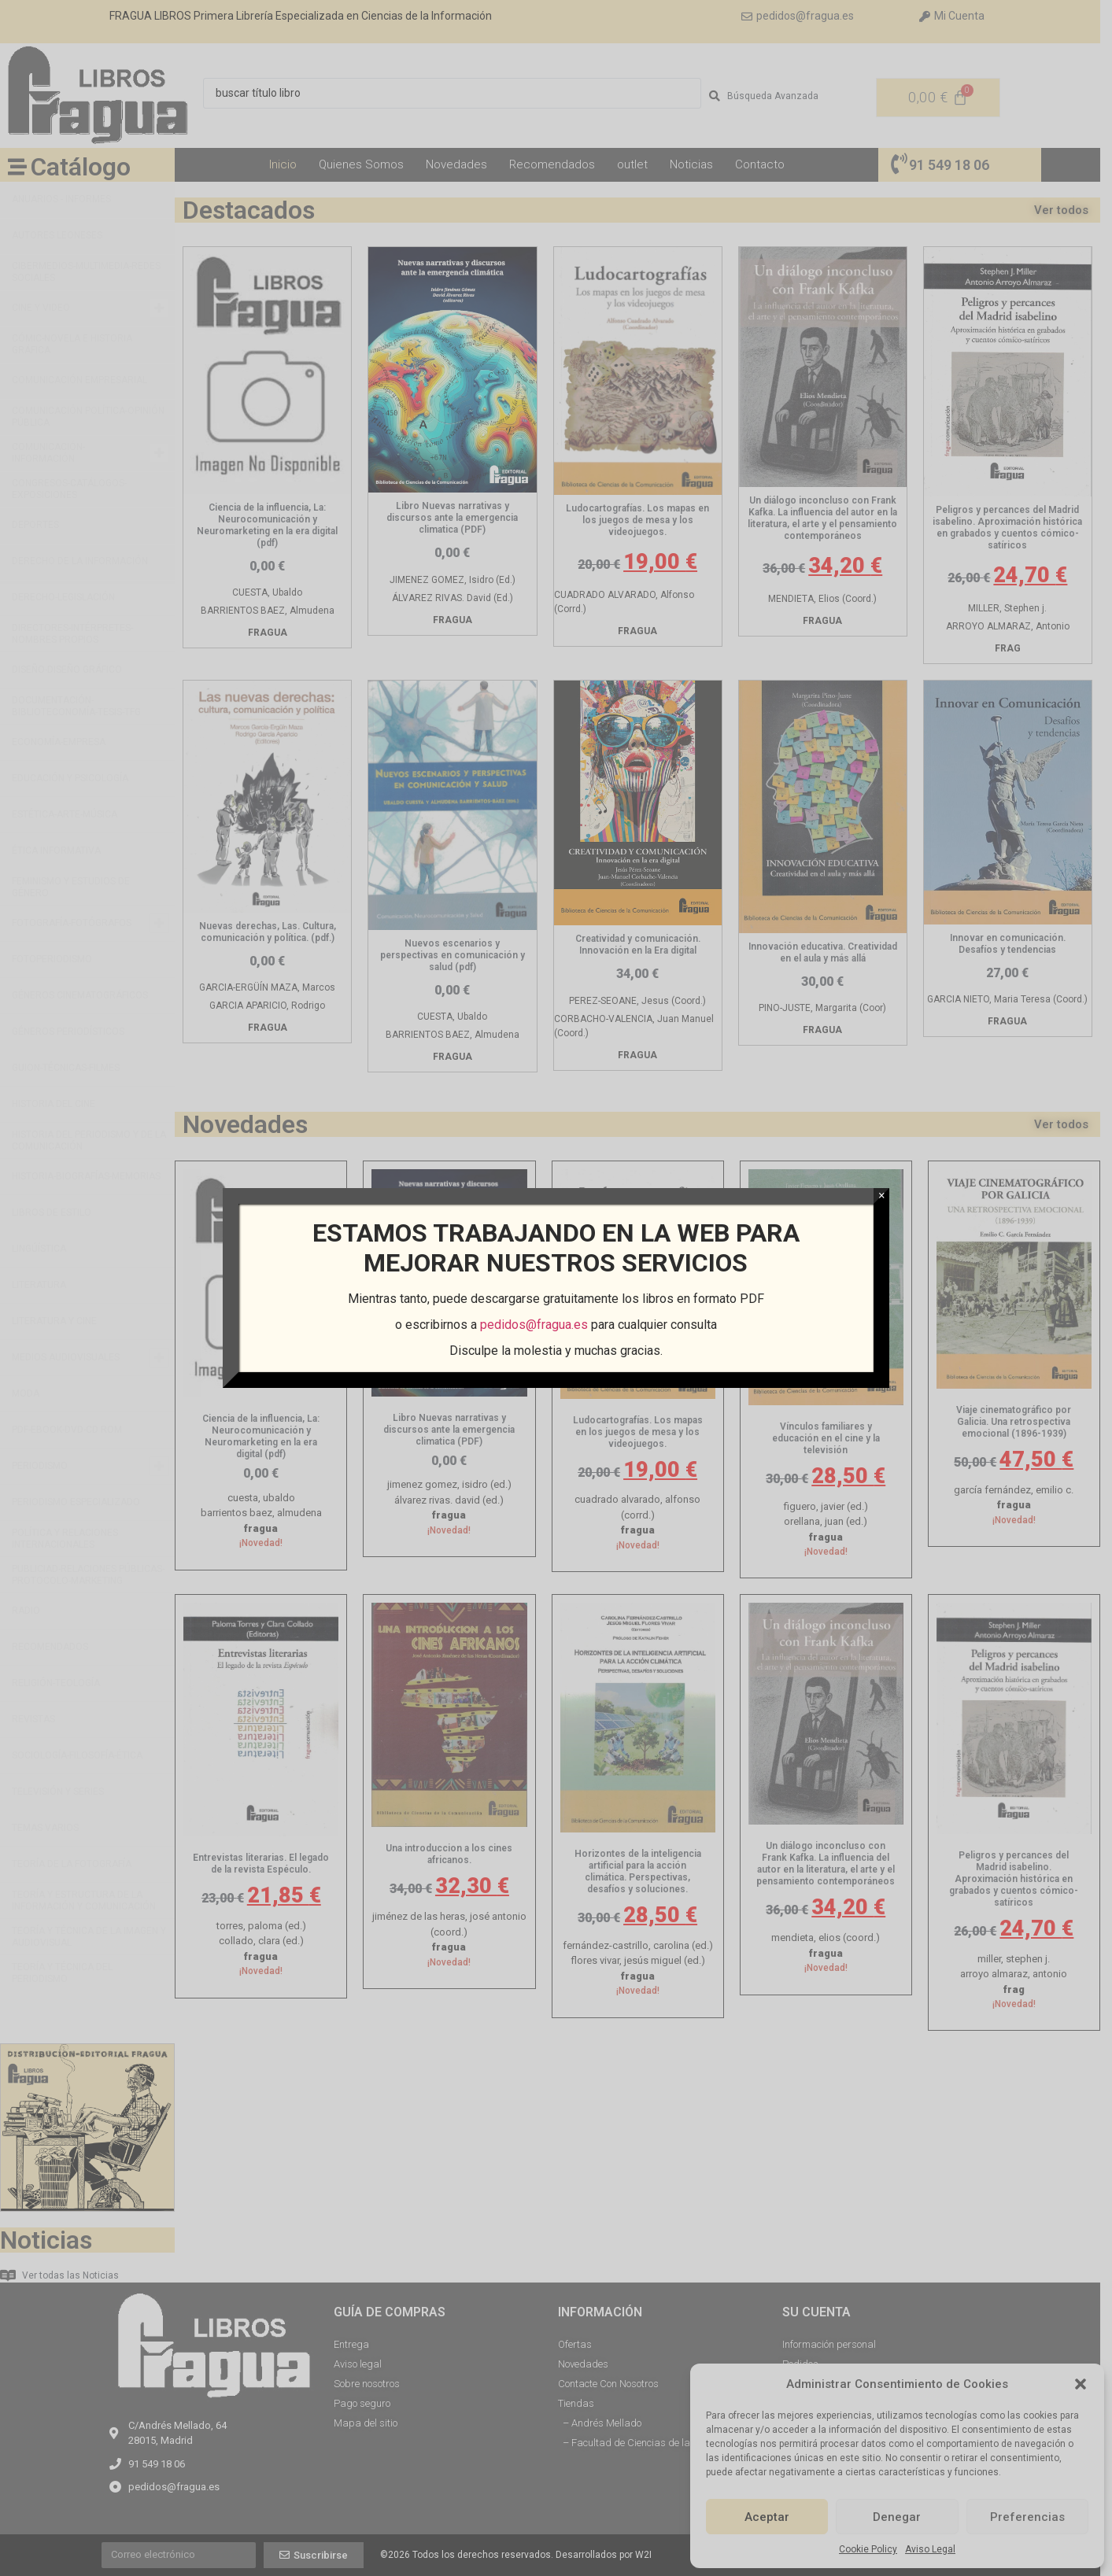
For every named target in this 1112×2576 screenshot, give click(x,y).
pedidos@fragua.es (534, 1324)
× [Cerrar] (881, 1195)
